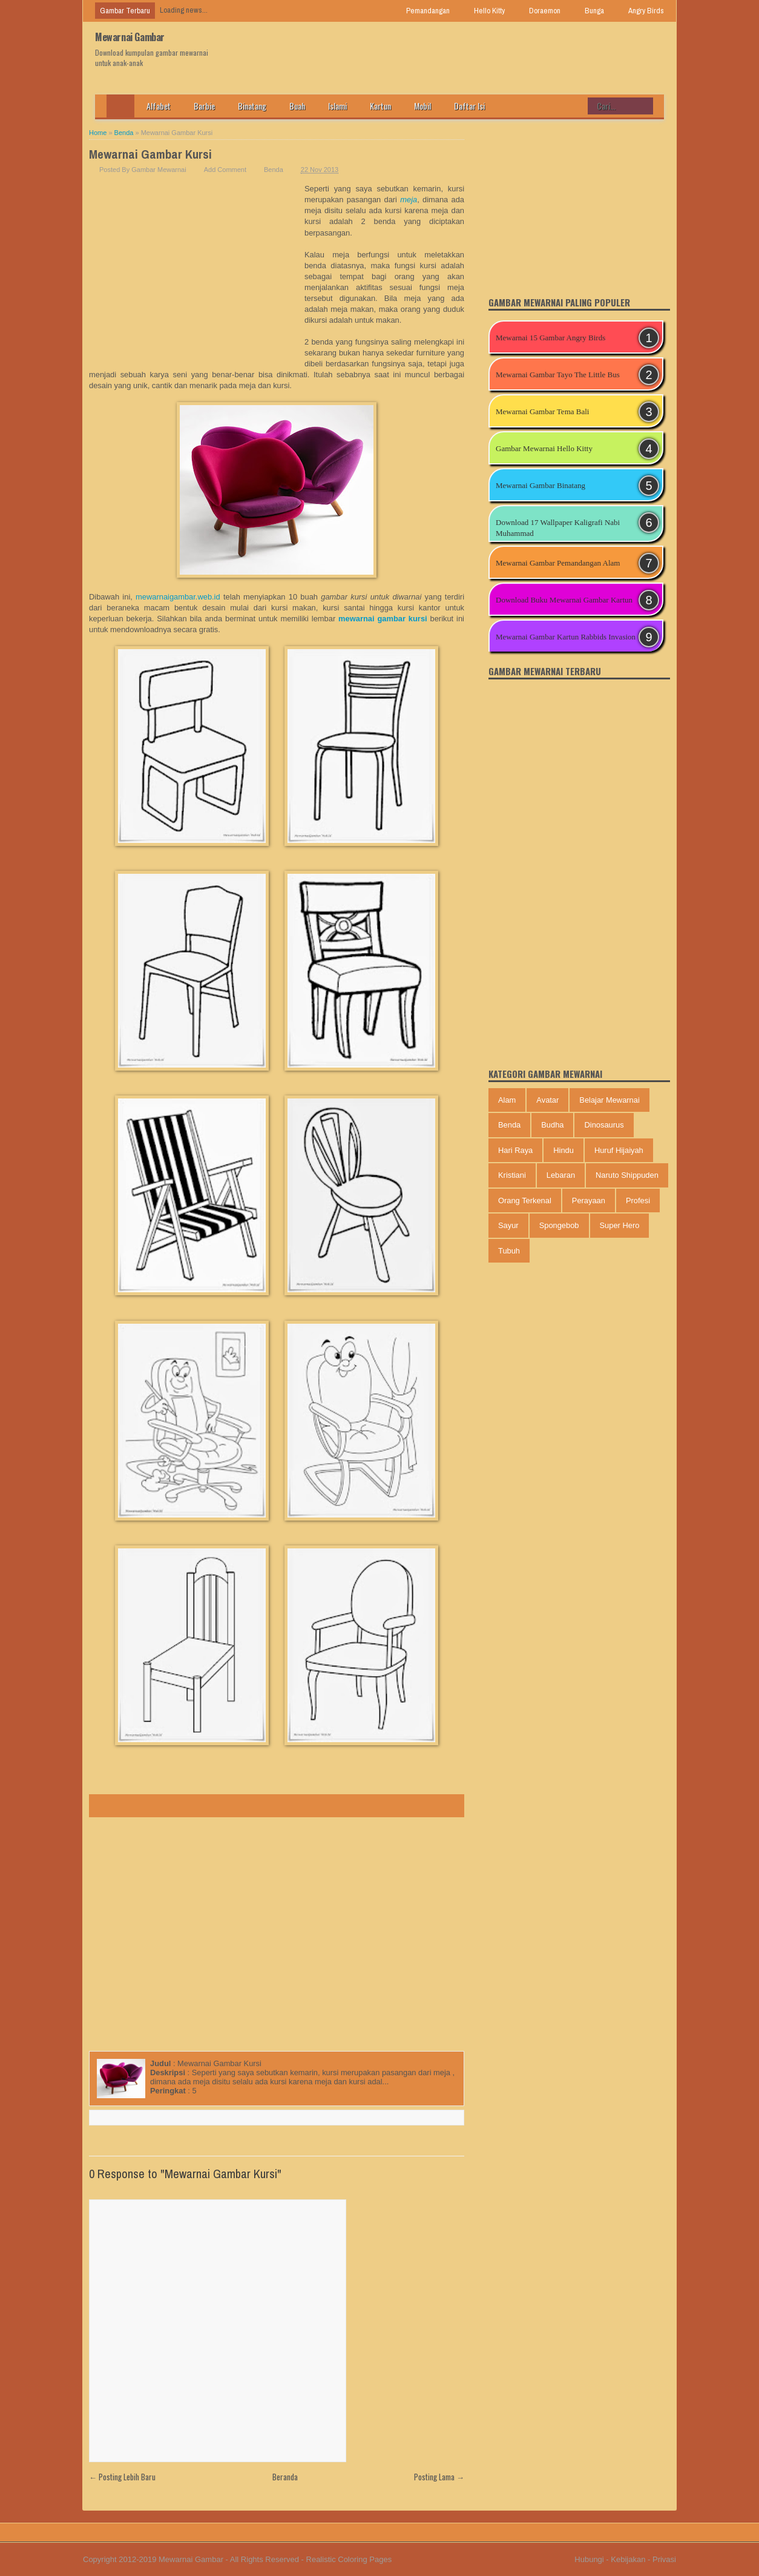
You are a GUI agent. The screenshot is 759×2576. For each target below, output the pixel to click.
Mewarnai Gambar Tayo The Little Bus (558, 374)
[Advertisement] (196, 274)
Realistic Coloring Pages (349, 2559)
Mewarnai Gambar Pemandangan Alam (558, 562)
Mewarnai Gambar (130, 37)
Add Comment (225, 169)
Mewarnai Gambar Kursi (150, 154)
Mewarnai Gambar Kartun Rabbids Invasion (566, 636)
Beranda (285, 2477)
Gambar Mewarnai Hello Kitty (544, 448)
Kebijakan (628, 2559)
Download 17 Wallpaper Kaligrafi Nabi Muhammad (558, 528)
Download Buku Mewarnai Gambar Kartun (564, 599)
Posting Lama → (439, 2477)
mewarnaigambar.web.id (178, 596)
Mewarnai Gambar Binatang (540, 485)
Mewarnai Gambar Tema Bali (542, 411)
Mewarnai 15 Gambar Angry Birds (550, 337)
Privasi (664, 2559)
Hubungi (588, 2559)
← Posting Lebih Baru (122, 2477)
